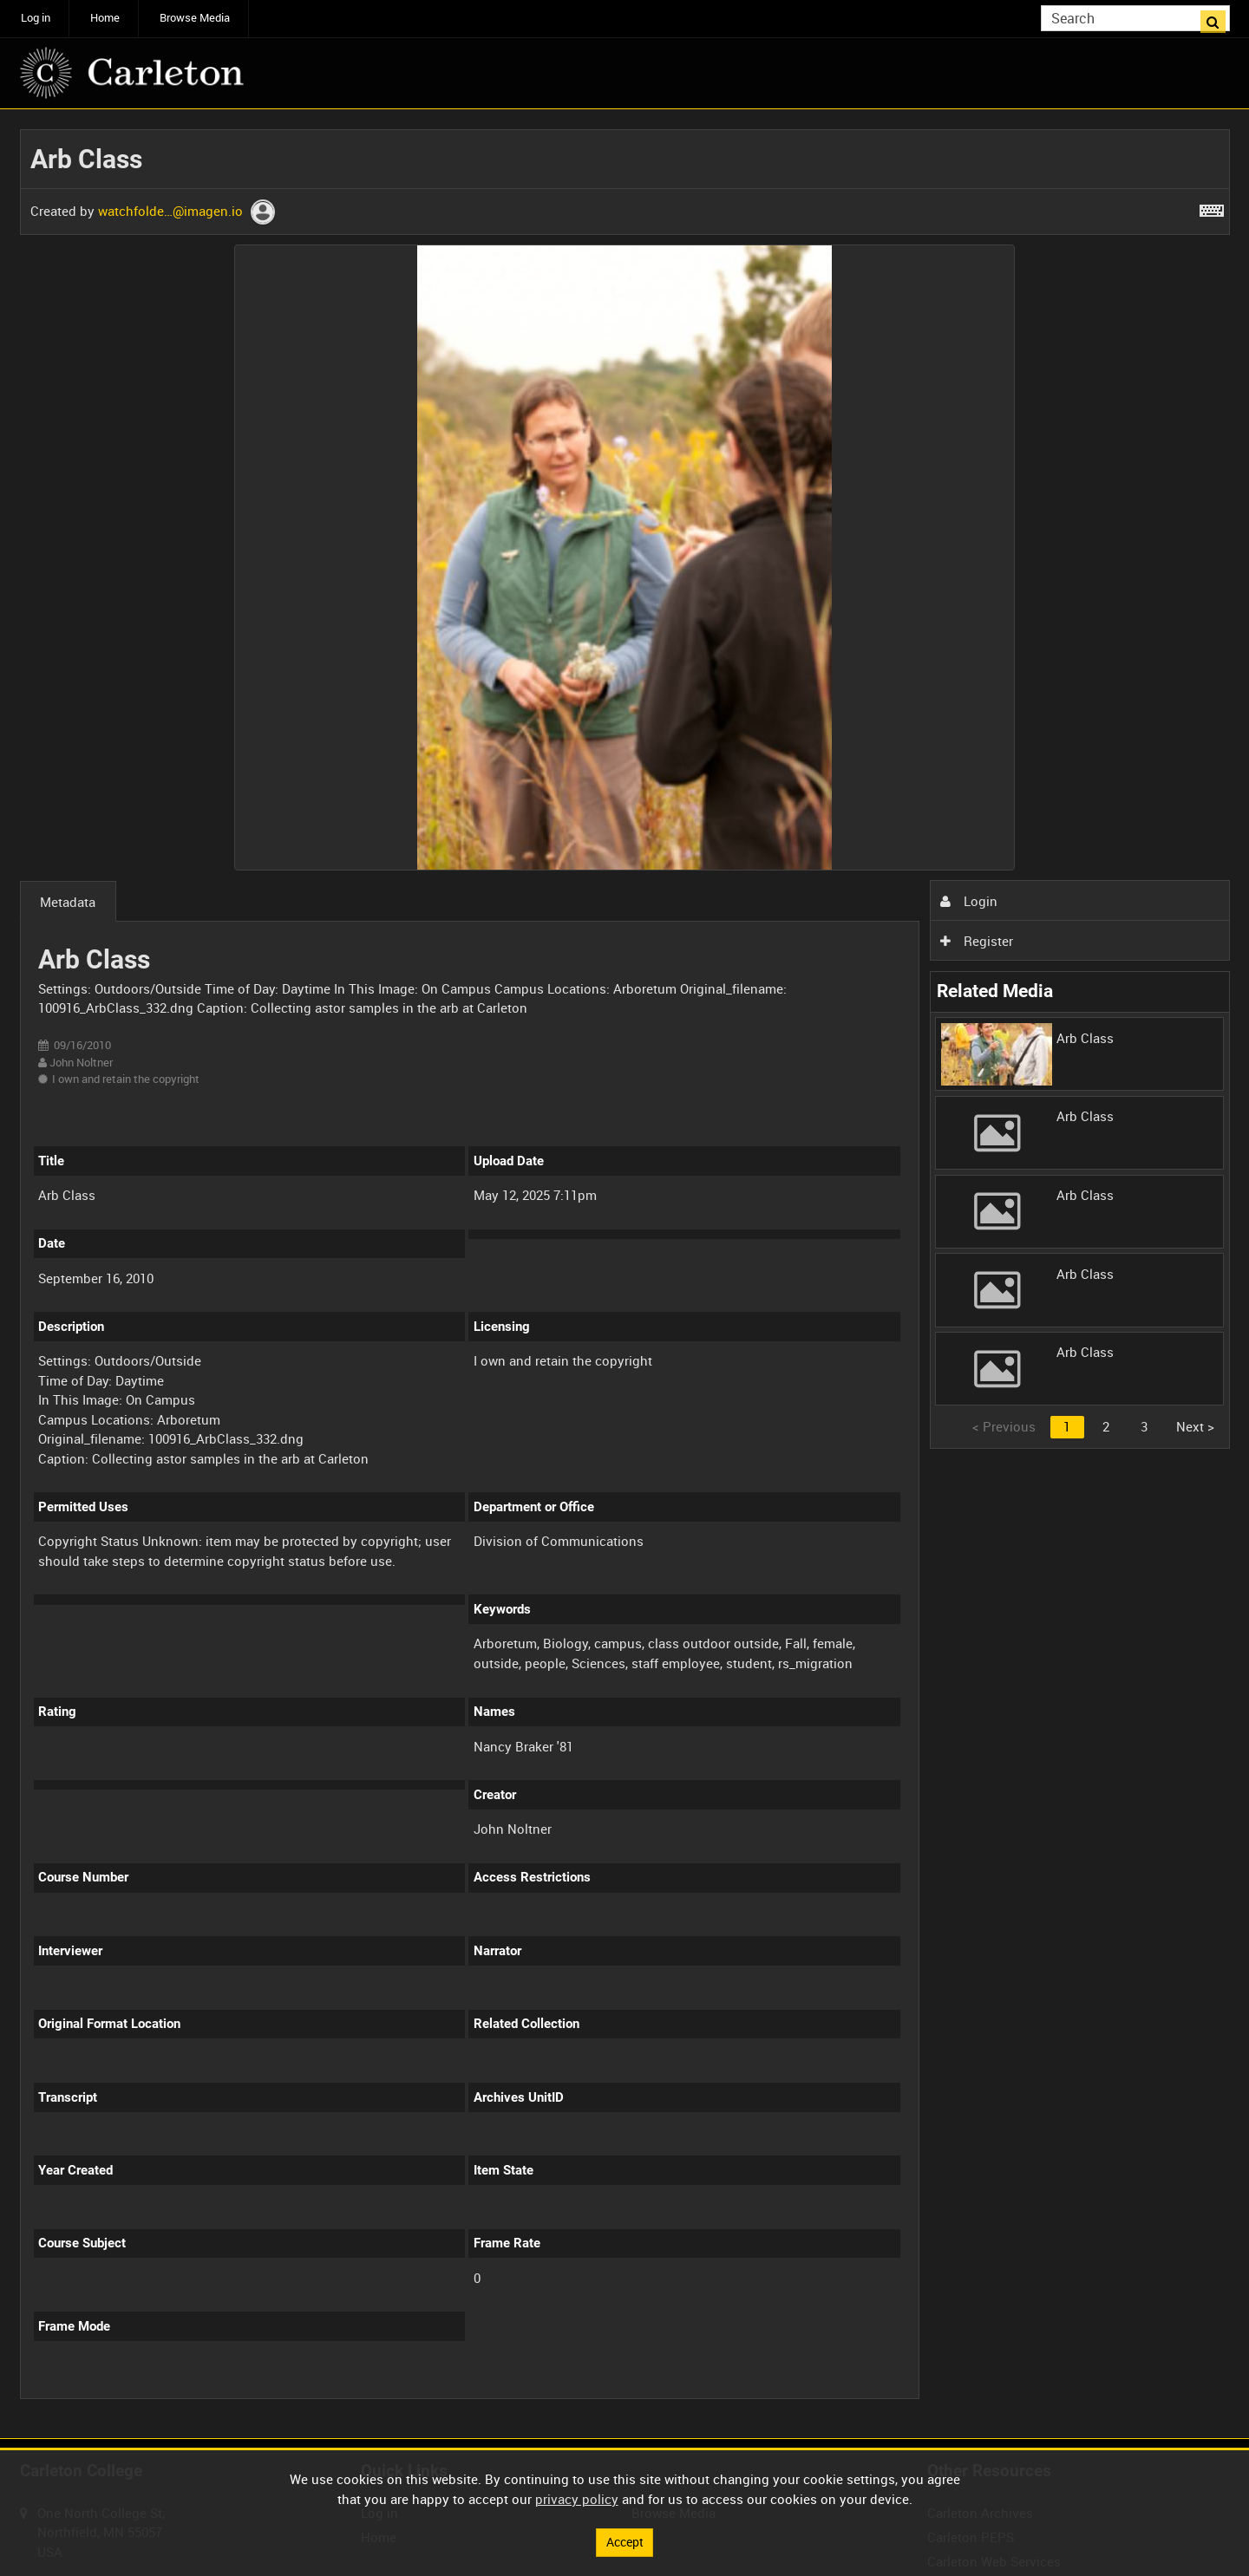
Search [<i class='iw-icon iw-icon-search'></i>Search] (1219, 16)
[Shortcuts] (1212, 207)
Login (968, 901)
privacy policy (576, 2498)
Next (1195, 1426)
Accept (624, 2541)
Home (105, 17)
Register (976, 940)
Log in (35, 17)
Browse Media (195, 17)
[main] (625, 1273)
